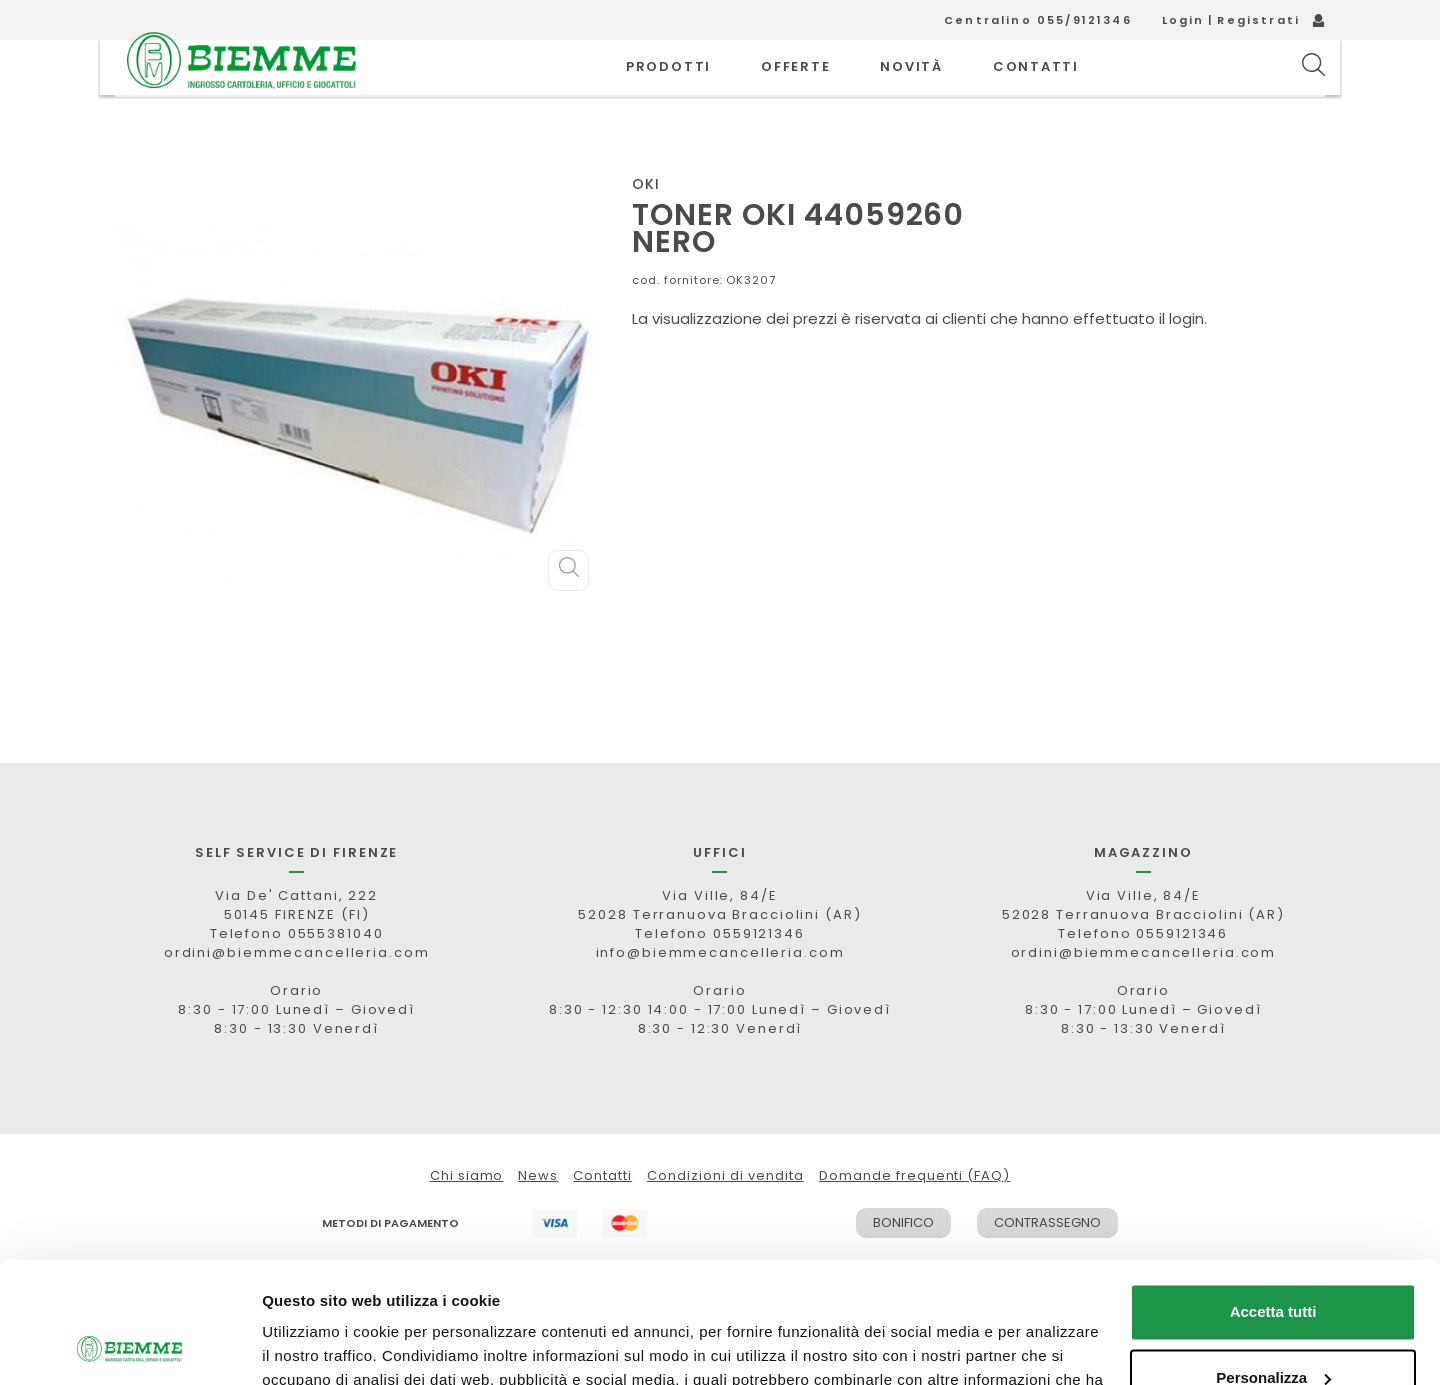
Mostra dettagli (316, 1345)
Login (1183, 20)
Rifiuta (1273, 1329)
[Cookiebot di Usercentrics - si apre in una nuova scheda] (129, 1346)
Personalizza (1273, 1263)
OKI (646, 229)
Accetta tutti (1273, 1198)
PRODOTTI (668, 89)
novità (911, 89)
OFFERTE (795, 89)
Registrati (1258, 20)
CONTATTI (1036, 89)
